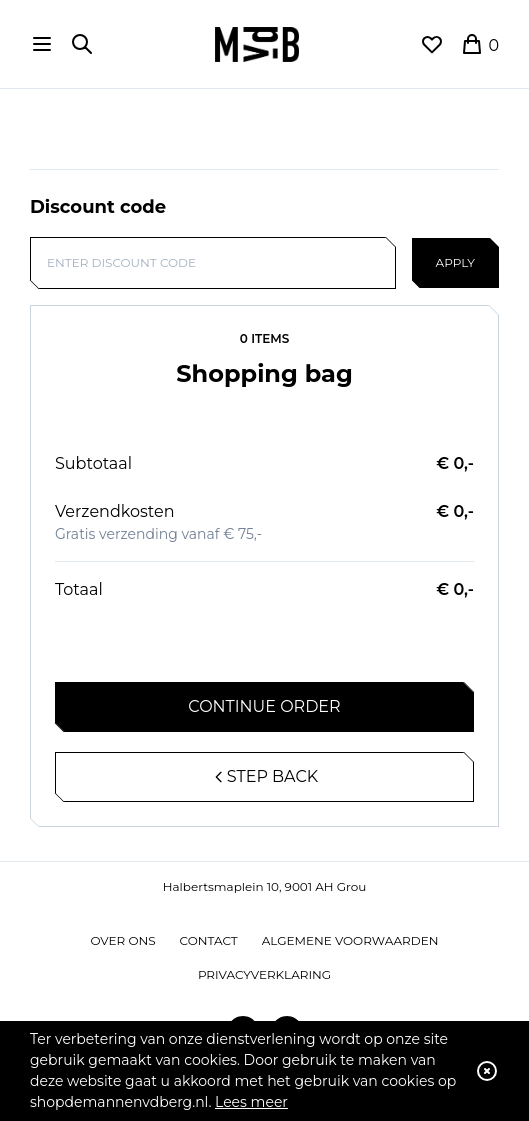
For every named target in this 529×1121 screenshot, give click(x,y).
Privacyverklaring (264, 974)
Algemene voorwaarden (350, 940)
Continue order (264, 706)
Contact (209, 940)
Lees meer (251, 1102)
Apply (455, 262)
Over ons (123, 940)
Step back (264, 776)
